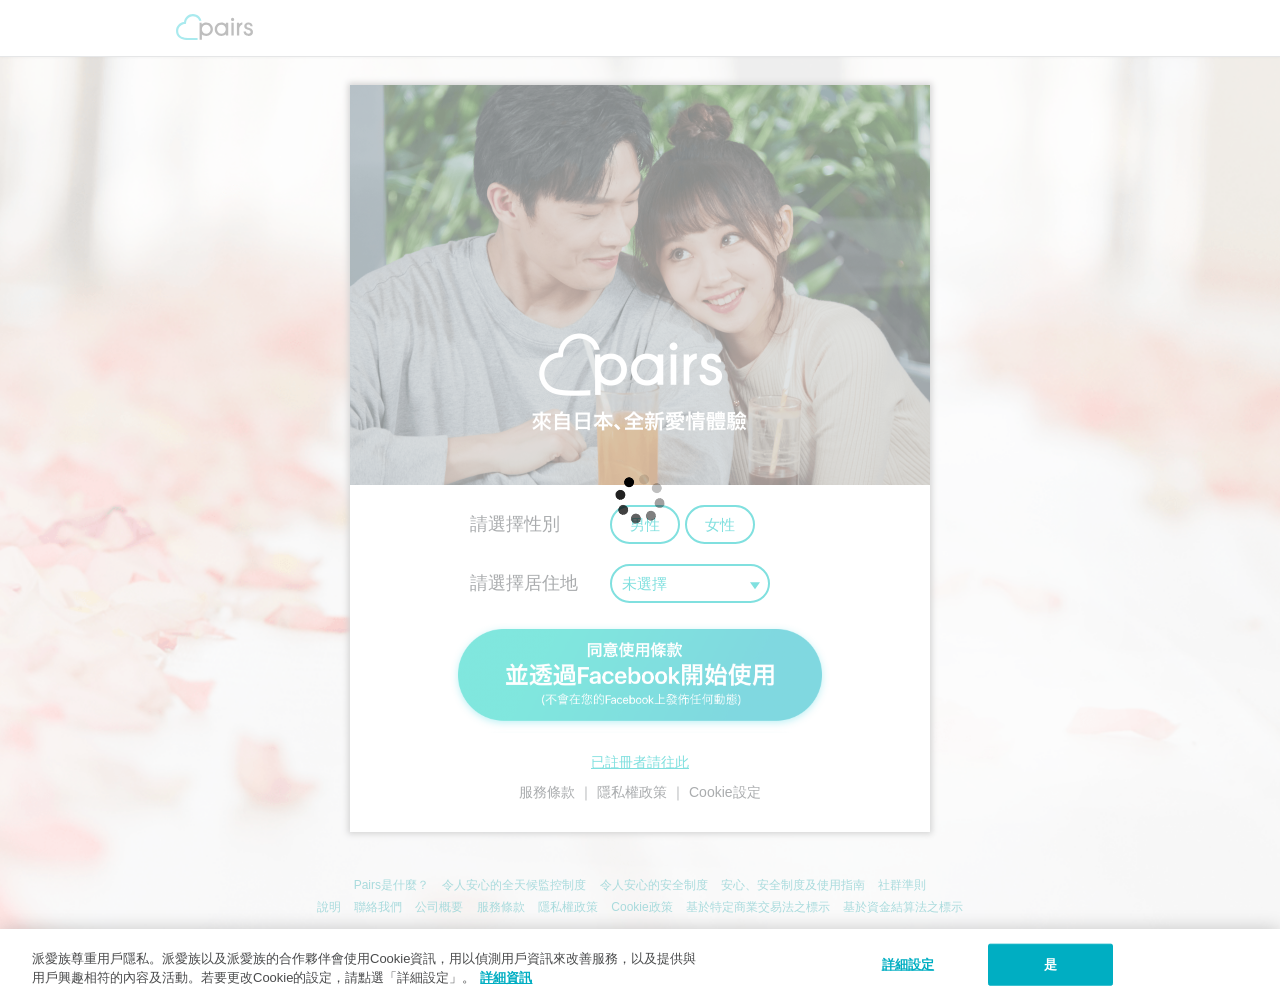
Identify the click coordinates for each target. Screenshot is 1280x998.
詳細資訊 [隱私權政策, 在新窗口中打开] (506, 977)
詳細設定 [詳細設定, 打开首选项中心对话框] (908, 964)
